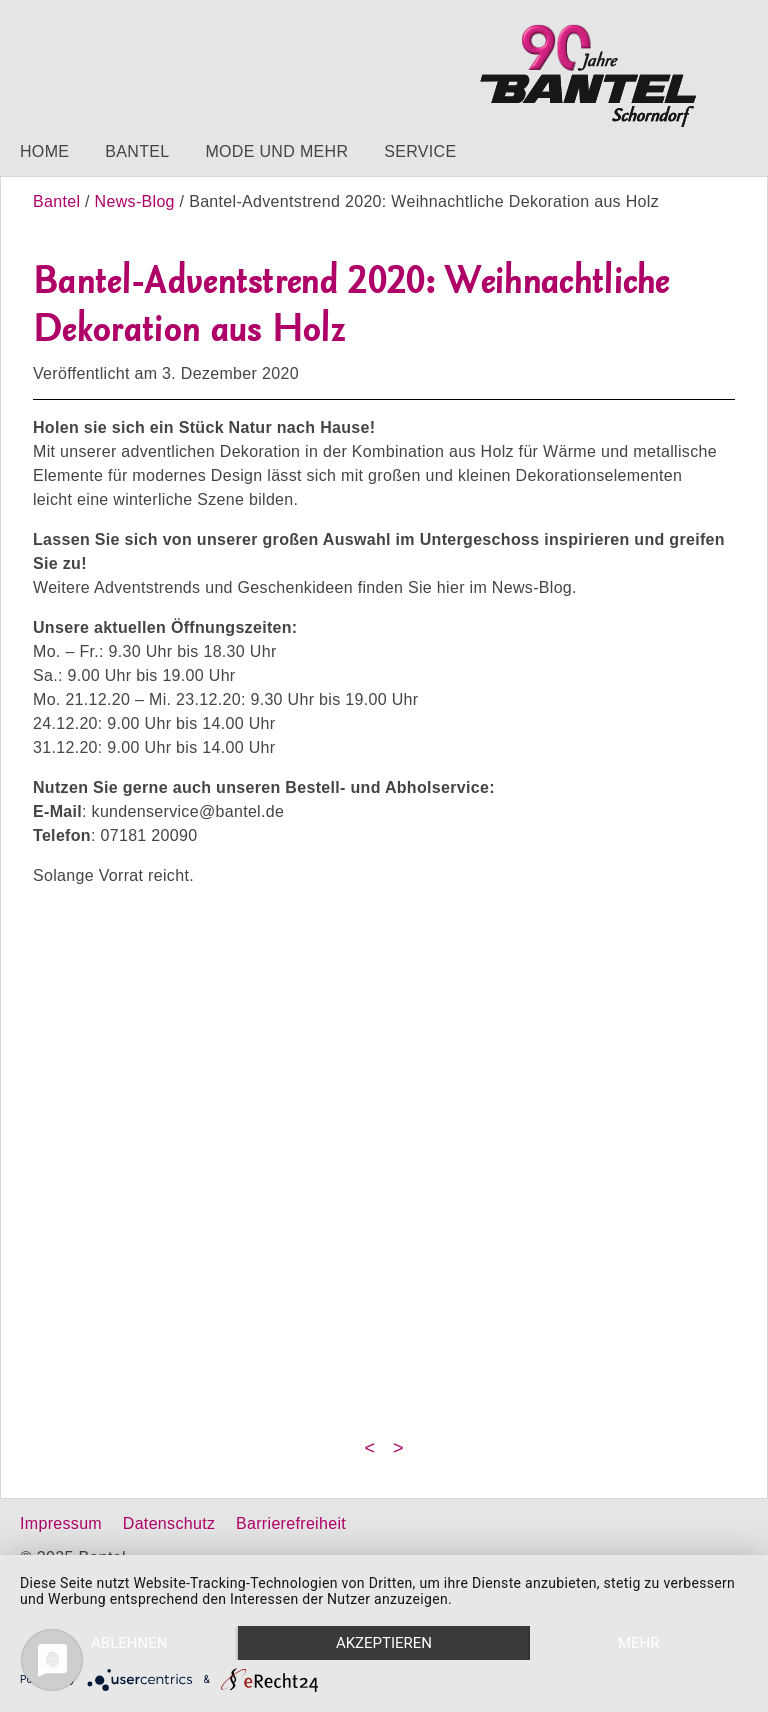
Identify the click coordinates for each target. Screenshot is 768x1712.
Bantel (137, 151)
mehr (639, 1643)
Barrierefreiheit (291, 1523)
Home (44, 151)
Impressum (61, 1523)
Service (420, 151)
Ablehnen (129, 1643)
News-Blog (135, 201)
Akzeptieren (384, 1643)
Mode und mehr (276, 151)
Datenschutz (169, 1523)
